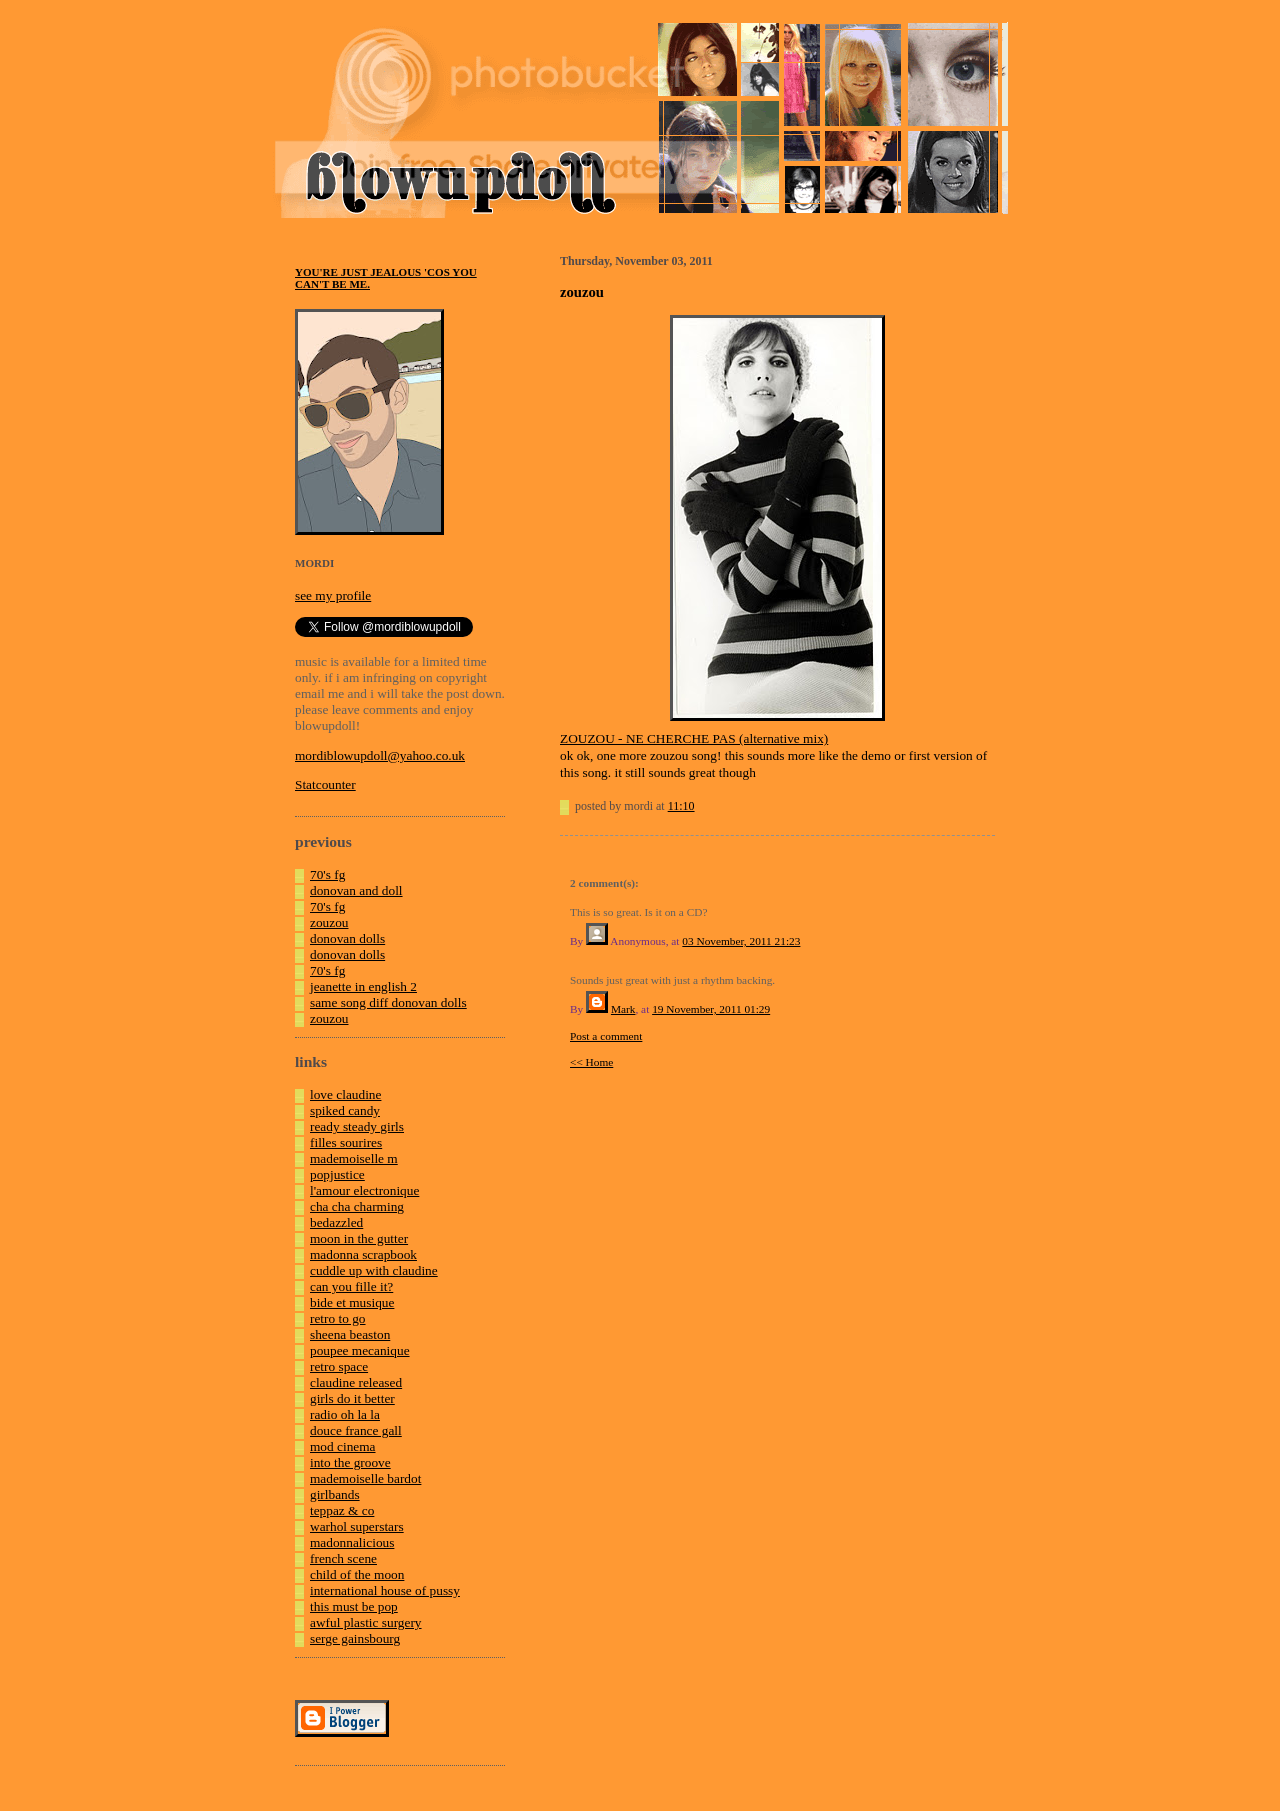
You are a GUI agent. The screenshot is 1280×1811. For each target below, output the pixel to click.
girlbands (335, 1494)
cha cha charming (357, 1206)
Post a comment (606, 1036)
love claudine (345, 1094)
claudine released (356, 1382)
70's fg (327, 874)
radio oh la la (345, 1414)
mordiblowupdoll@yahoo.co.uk (380, 755)
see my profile (333, 595)
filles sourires (346, 1142)
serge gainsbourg (355, 1638)
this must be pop (354, 1606)
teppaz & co (342, 1510)
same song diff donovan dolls (388, 1002)
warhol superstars (357, 1526)
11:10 (681, 806)
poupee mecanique (360, 1350)
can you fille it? (351, 1286)
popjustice (337, 1174)
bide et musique (352, 1302)
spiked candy (345, 1110)
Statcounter (325, 784)
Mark (623, 1009)
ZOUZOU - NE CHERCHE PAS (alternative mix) (694, 738)
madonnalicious (352, 1542)
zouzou (329, 922)
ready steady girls (357, 1126)
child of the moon (357, 1574)
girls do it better (352, 1398)
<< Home (591, 1062)
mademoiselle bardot (365, 1478)
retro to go (338, 1318)
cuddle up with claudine (374, 1270)
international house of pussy (385, 1590)
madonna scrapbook (363, 1254)
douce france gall (356, 1430)
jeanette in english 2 (363, 986)
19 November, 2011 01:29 (711, 1009)
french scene (343, 1558)
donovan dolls (347, 938)
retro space (339, 1366)
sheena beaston (350, 1334)
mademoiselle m (354, 1158)
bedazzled (336, 1222)
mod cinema (343, 1446)
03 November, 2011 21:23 (741, 941)
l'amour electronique (364, 1190)
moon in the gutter (359, 1238)
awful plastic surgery (366, 1622)
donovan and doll (356, 890)
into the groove (350, 1462)
